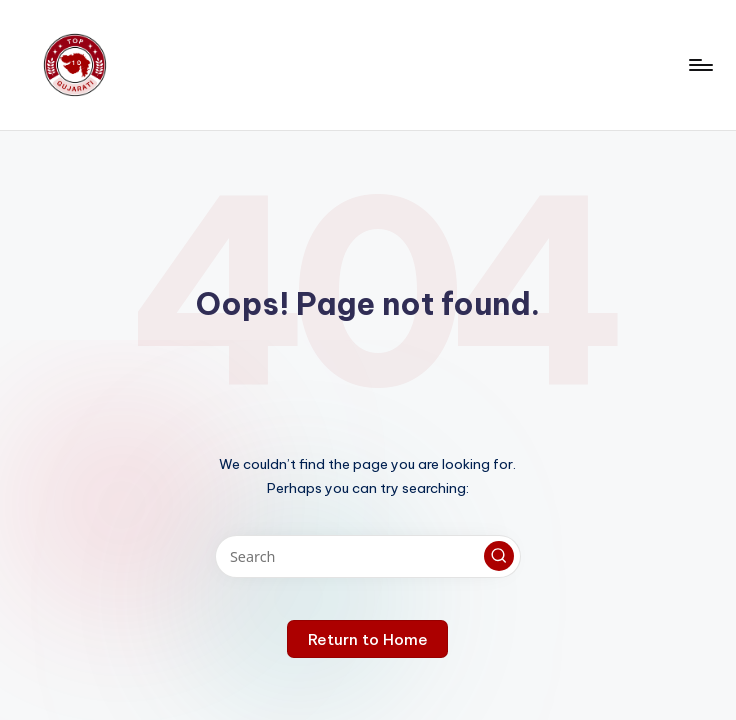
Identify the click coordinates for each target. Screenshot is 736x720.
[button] (499, 556)
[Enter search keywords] (367, 556)
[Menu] (699, 65)
